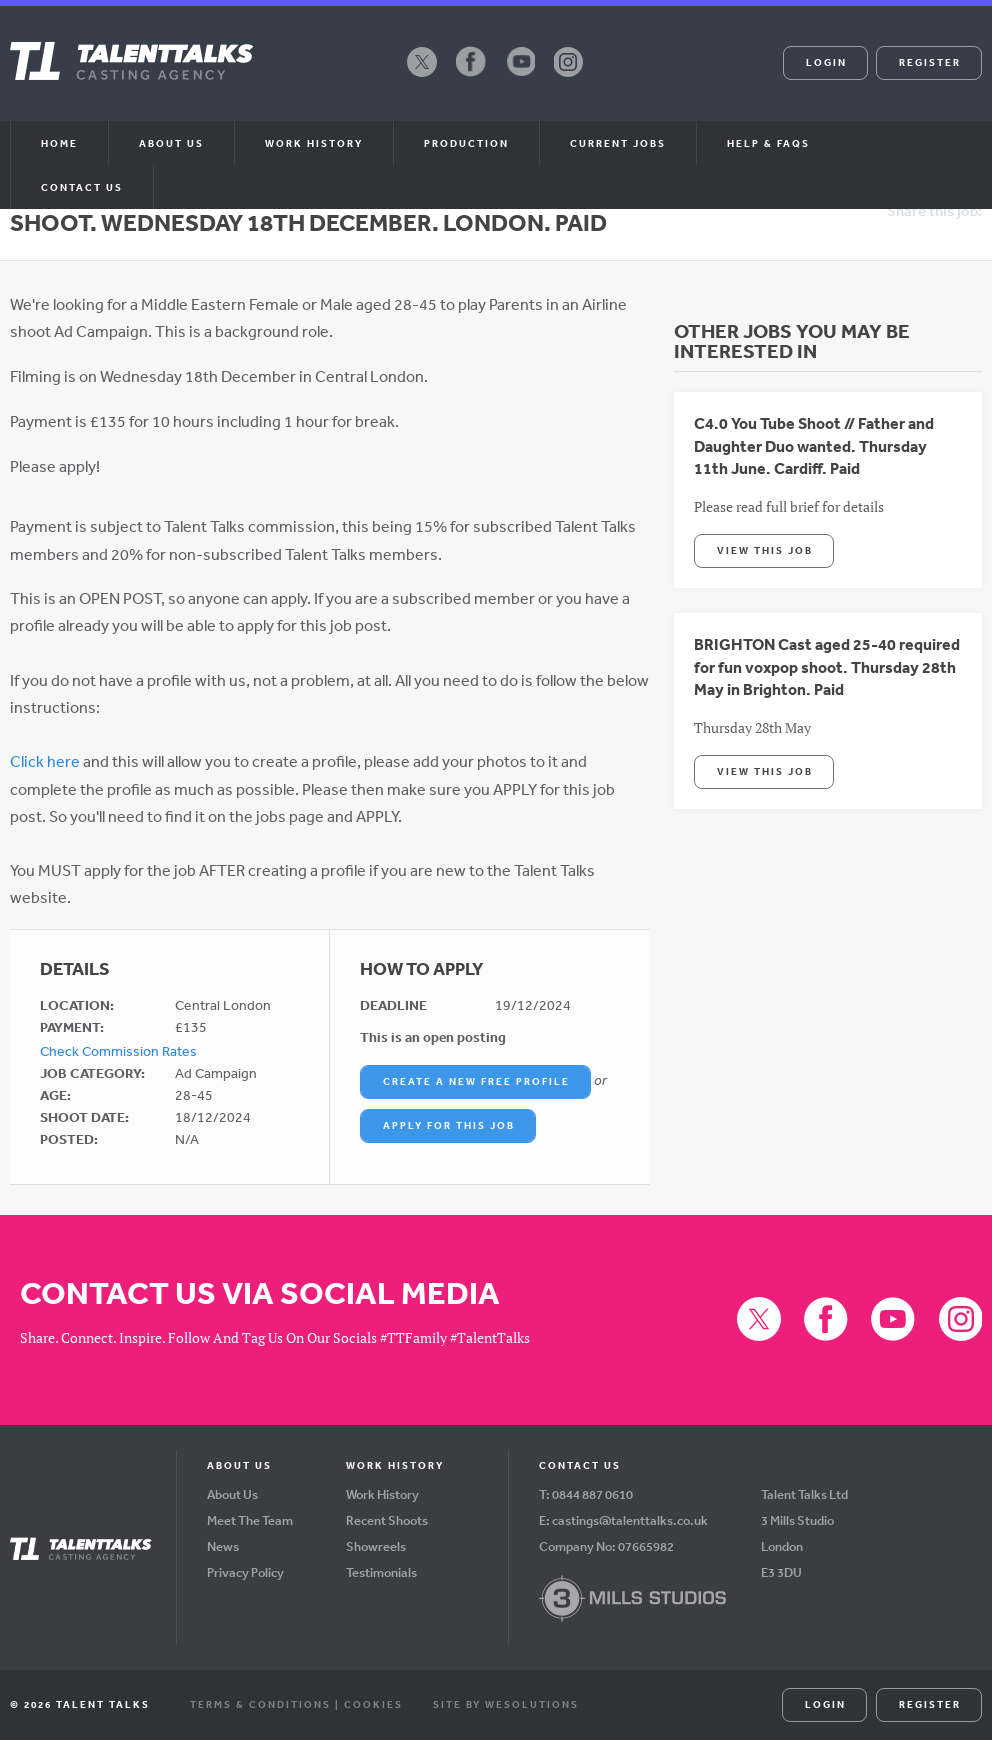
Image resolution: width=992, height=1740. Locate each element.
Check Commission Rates (118, 1051)
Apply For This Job (449, 1125)
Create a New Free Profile (476, 1081)
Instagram (569, 76)
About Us (232, 1494)
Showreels (376, 1546)
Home (59, 143)
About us (171, 143)
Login (826, 62)
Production (466, 143)
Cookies (373, 1704)
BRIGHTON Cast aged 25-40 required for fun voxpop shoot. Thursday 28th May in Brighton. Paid (827, 666)
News (223, 1546)
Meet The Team (250, 1520)
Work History (314, 143)
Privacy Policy (245, 1572)
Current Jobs (618, 143)
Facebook (471, 76)
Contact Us (82, 187)
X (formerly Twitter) (422, 76)
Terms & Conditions (260, 1704)
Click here (45, 761)
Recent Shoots (387, 1520)
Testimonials (381, 1572)
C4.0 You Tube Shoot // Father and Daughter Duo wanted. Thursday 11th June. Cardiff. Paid (814, 445)
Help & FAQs (768, 143)
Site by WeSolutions (506, 1704)
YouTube (520, 76)
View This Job (765, 550)
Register (930, 62)
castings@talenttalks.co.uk (630, 1520)
